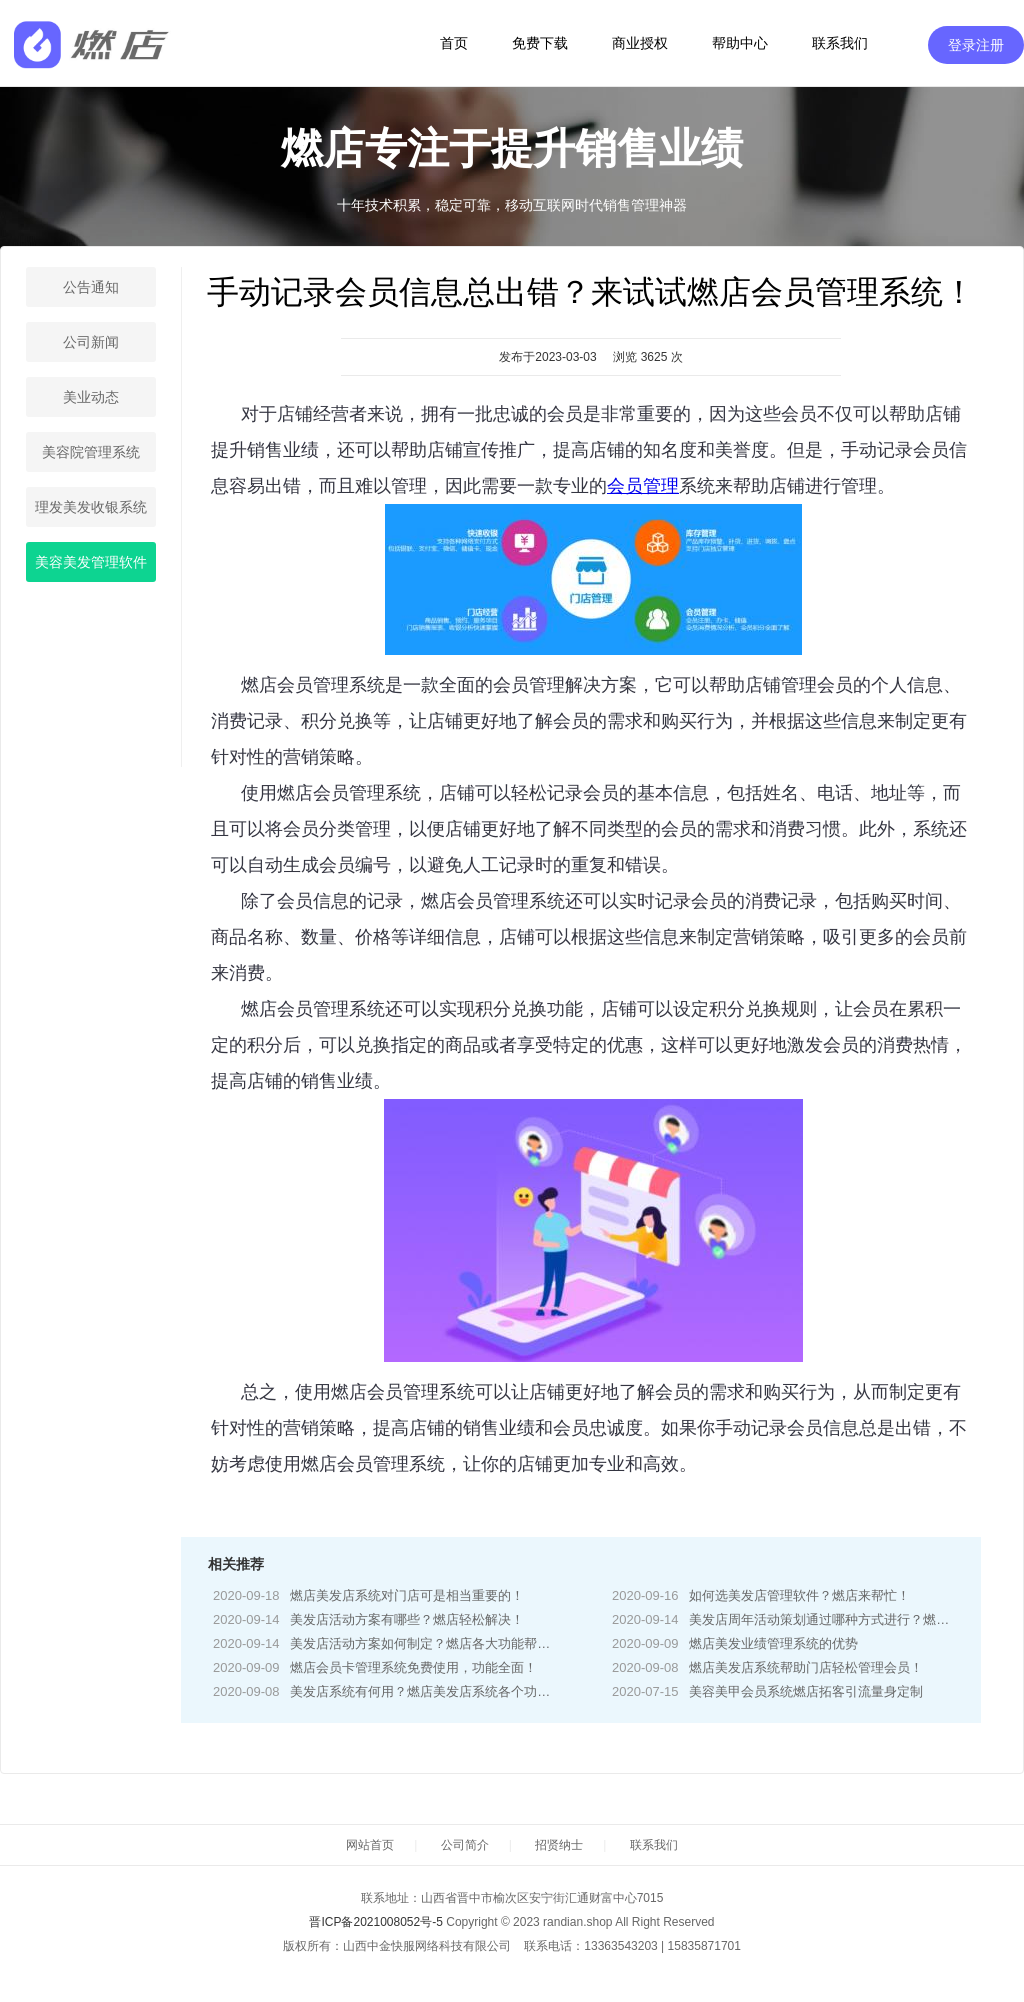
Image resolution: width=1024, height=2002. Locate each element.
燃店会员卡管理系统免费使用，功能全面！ (413, 1667)
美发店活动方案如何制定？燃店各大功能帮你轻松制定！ (452, 1643)
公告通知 (91, 287)
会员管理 (643, 486)
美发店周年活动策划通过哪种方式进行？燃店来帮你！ (845, 1619)
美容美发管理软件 (91, 562)
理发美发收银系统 (91, 507)
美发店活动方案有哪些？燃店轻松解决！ (407, 1619)
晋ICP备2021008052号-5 (375, 1922)
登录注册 (976, 45)
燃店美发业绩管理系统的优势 (773, 1643)
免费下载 (540, 43)
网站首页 (370, 1845)
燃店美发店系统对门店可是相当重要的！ (407, 1595)
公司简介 (465, 1845)
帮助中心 (740, 43)
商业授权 (640, 43)
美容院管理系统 (91, 452)
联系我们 (840, 43)
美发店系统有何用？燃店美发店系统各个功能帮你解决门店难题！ (478, 1691)
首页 (454, 43)
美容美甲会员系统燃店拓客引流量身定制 (806, 1691)
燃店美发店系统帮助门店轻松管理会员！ (806, 1667)
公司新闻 (91, 342)
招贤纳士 (559, 1845)
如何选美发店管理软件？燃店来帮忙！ (799, 1595)
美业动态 (91, 397)
